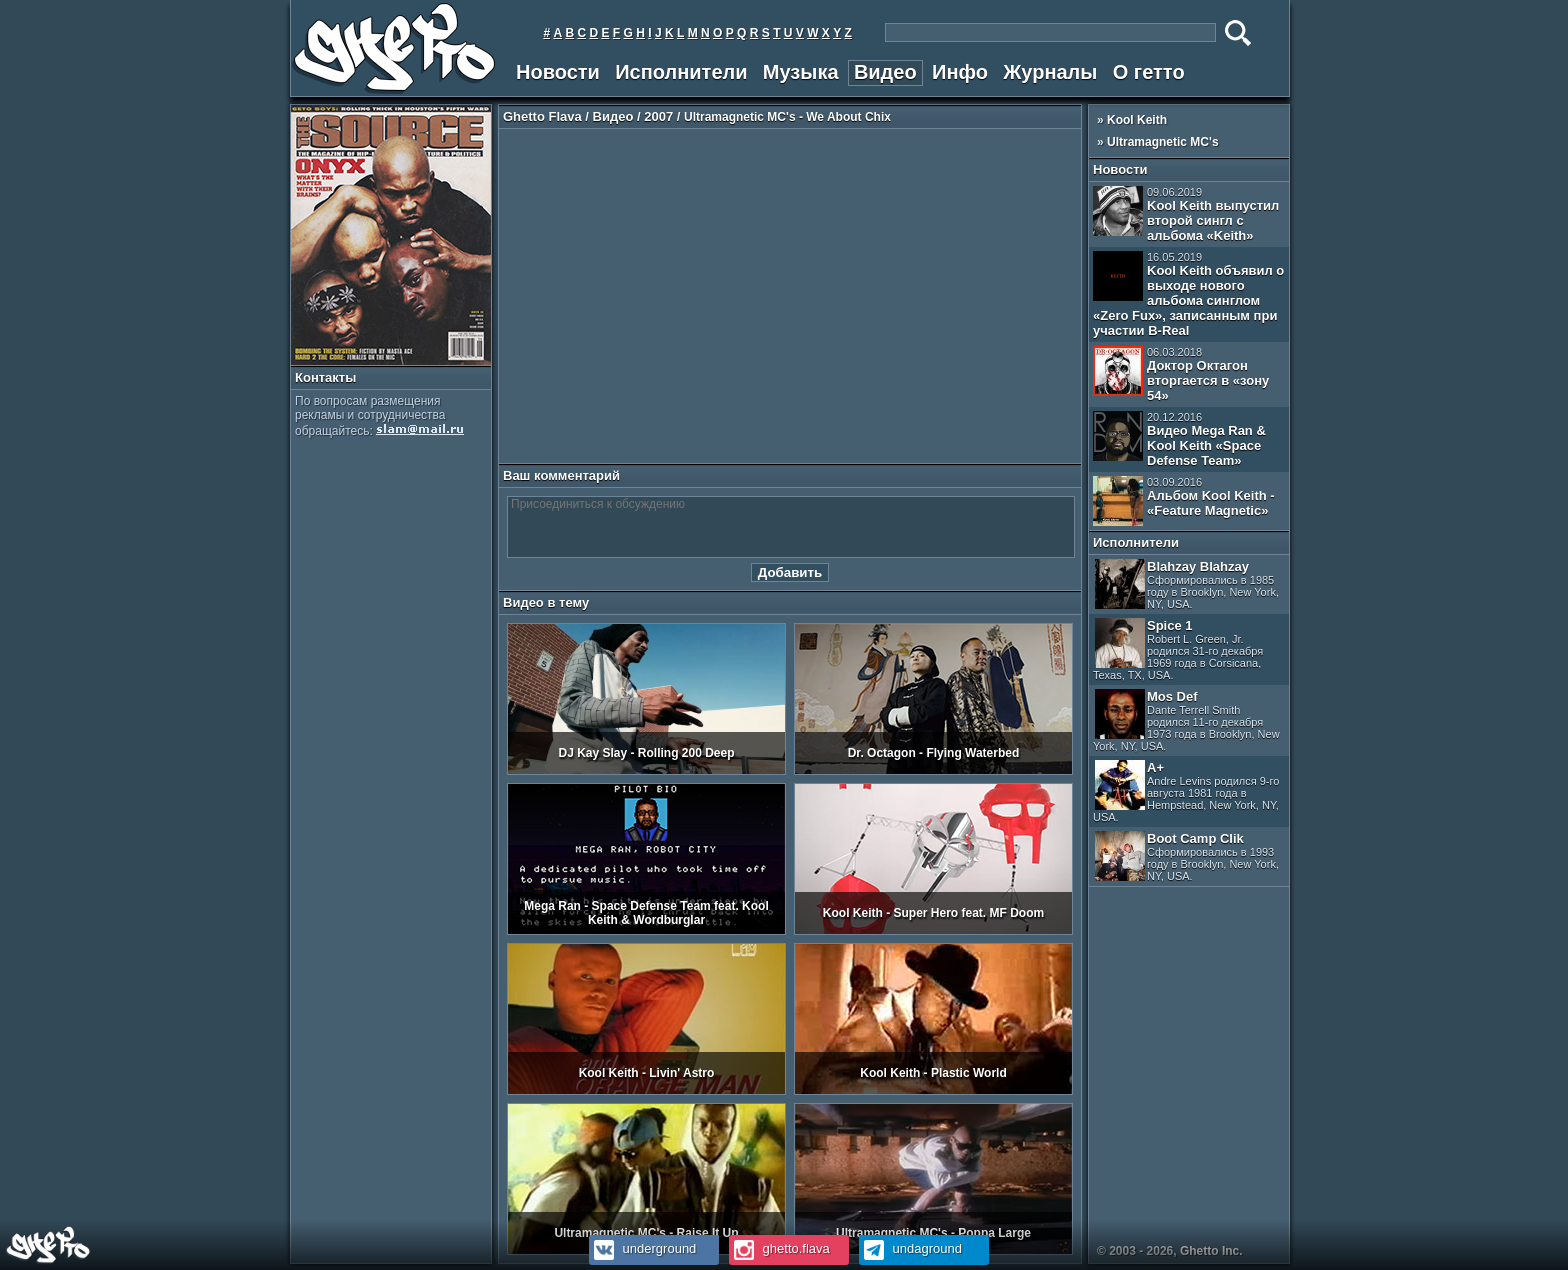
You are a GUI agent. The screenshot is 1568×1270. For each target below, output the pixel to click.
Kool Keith (1137, 120)
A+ (1186, 791)
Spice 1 (1178, 649)
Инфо (960, 72)
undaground (910, 1248)
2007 (658, 116)
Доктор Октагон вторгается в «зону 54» (1181, 374)
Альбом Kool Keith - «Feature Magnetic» (1184, 501)
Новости (558, 72)
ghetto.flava (779, 1248)
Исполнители (681, 72)
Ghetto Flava (542, 116)
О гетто (1149, 72)
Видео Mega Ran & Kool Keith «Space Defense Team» (1179, 439)
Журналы (1050, 72)
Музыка (801, 72)
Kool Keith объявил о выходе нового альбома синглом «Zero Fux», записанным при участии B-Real (1188, 294)
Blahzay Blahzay (1187, 584)
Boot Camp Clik (1187, 856)
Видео (885, 72)
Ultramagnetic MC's (1163, 142)
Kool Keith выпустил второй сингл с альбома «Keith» (1186, 214)
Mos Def (1186, 720)
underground (642, 1248)
